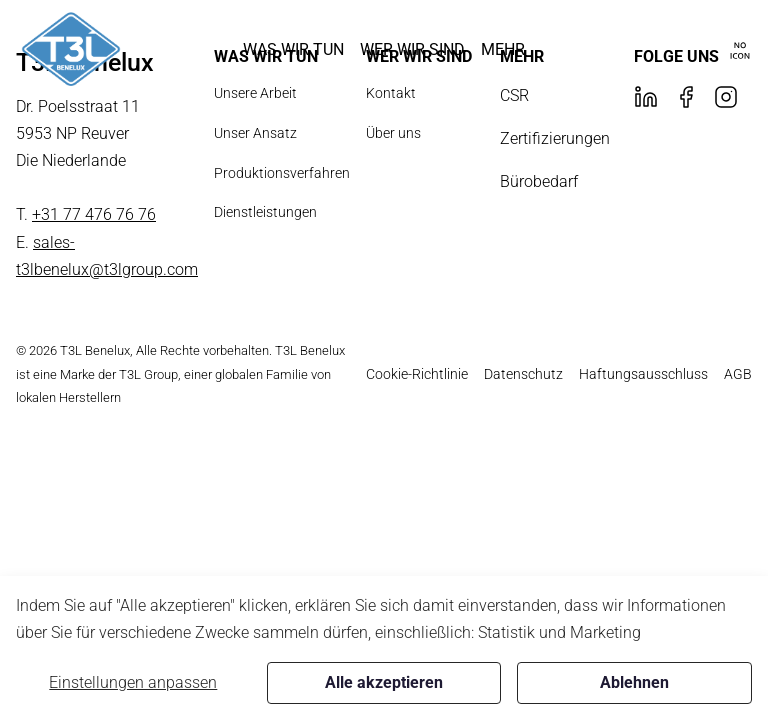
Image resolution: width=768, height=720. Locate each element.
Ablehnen (634, 682)
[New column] (71, 49)
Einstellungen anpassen (133, 682)
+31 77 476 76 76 (94, 214)
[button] (293, 49)
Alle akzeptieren (384, 682)
